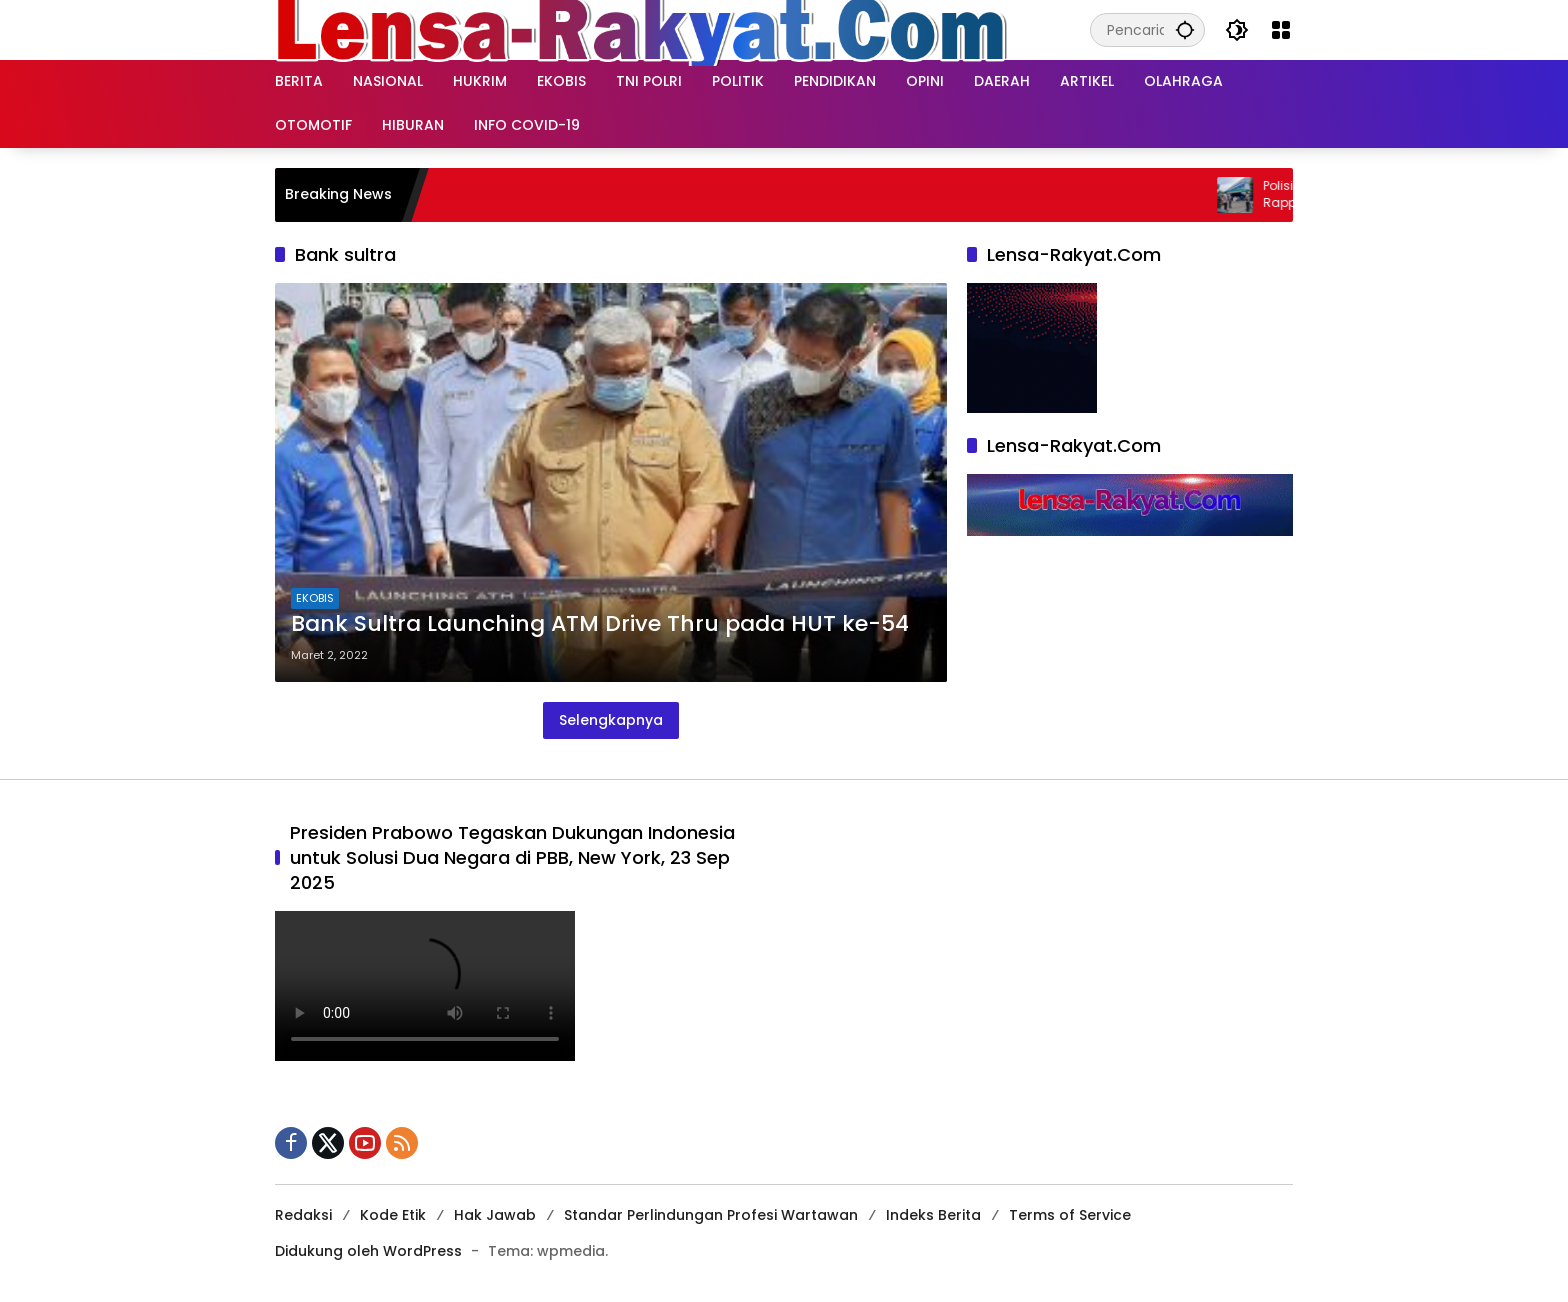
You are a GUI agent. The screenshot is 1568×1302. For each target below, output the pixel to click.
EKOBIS (315, 598)
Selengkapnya (611, 720)
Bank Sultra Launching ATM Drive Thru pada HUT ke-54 (600, 624)
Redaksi (303, 1215)
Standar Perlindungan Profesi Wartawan (711, 1215)
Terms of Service (1070, 1215)
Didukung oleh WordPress (368, 1251)
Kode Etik (393, 1215)
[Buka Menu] (1281, 30)
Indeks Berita (933, 1215)
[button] (1185, 29)
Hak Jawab (495, 1215)
